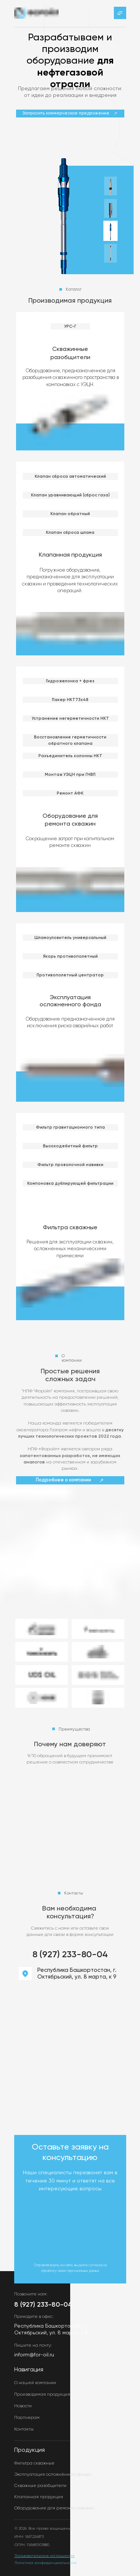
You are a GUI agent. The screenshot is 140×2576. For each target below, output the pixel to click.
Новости (23, 2406)
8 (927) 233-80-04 (70, 1954)
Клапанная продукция (70, 555)
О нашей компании (35, 2383)
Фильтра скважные (70, 1228)
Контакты (24, 2429)
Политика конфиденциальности (46, 2563)
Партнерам (27, 2418)
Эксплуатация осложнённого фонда (52, 2474)
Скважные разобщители (40, 2486)
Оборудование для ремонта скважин (54, 2508)
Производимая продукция (42, 2394)
